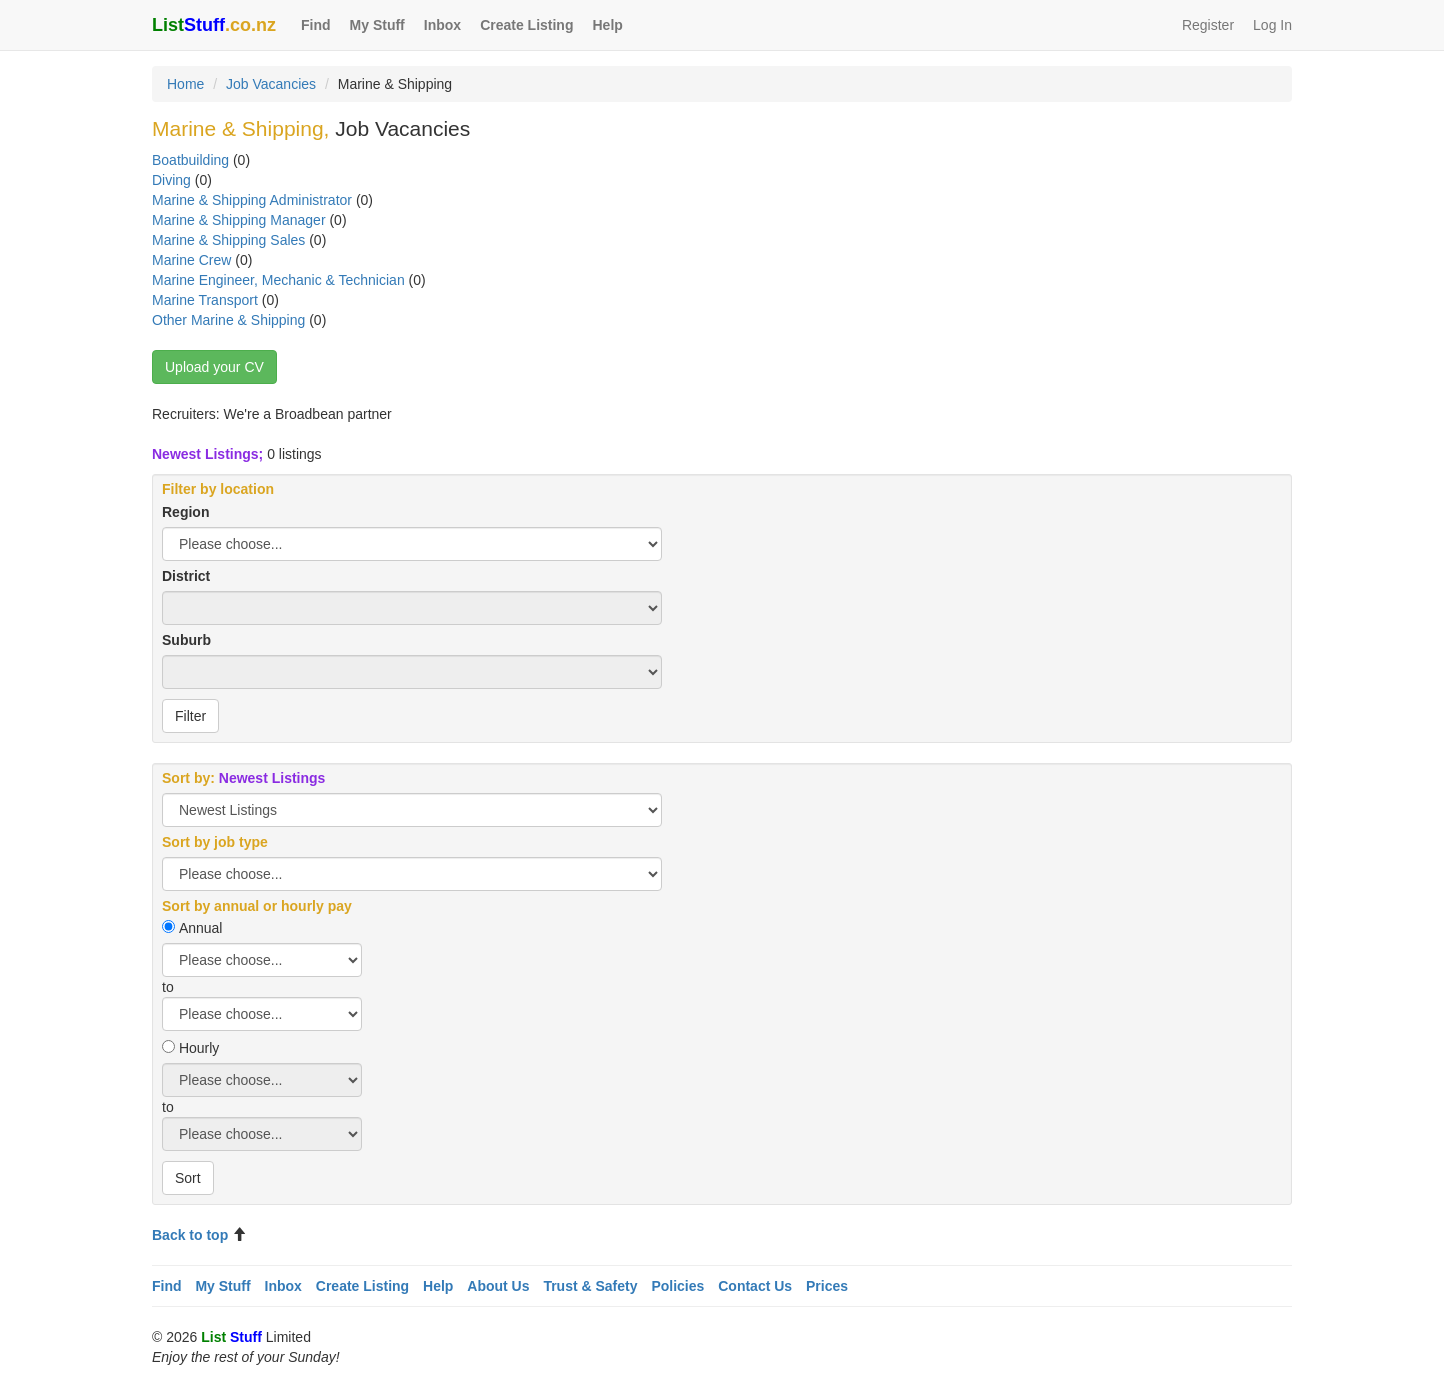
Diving (171, 180)
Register (1208, 25)
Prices (827, 1286)
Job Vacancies (271, 84)
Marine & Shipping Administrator (252, 200)
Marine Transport (205, 300)
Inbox (442, 25)
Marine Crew (191, 260)
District (186, 576)
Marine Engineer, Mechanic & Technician (278, 280)
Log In (1272, 25)
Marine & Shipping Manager (239, 220)
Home (185, 84)
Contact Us (755, 1286)
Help (607, 25)
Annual (201, 928)
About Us (498, 1286)
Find (316, 25)
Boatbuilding (190, 160)
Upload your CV (214, 367)
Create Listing (526, 25)
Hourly (199, 1048)
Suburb (186, 640)
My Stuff (377, 25)
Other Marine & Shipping (228, 320)
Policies (677, 1286)
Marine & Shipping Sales (228, 240)
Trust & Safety (590, 1286)
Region (185, 512)
